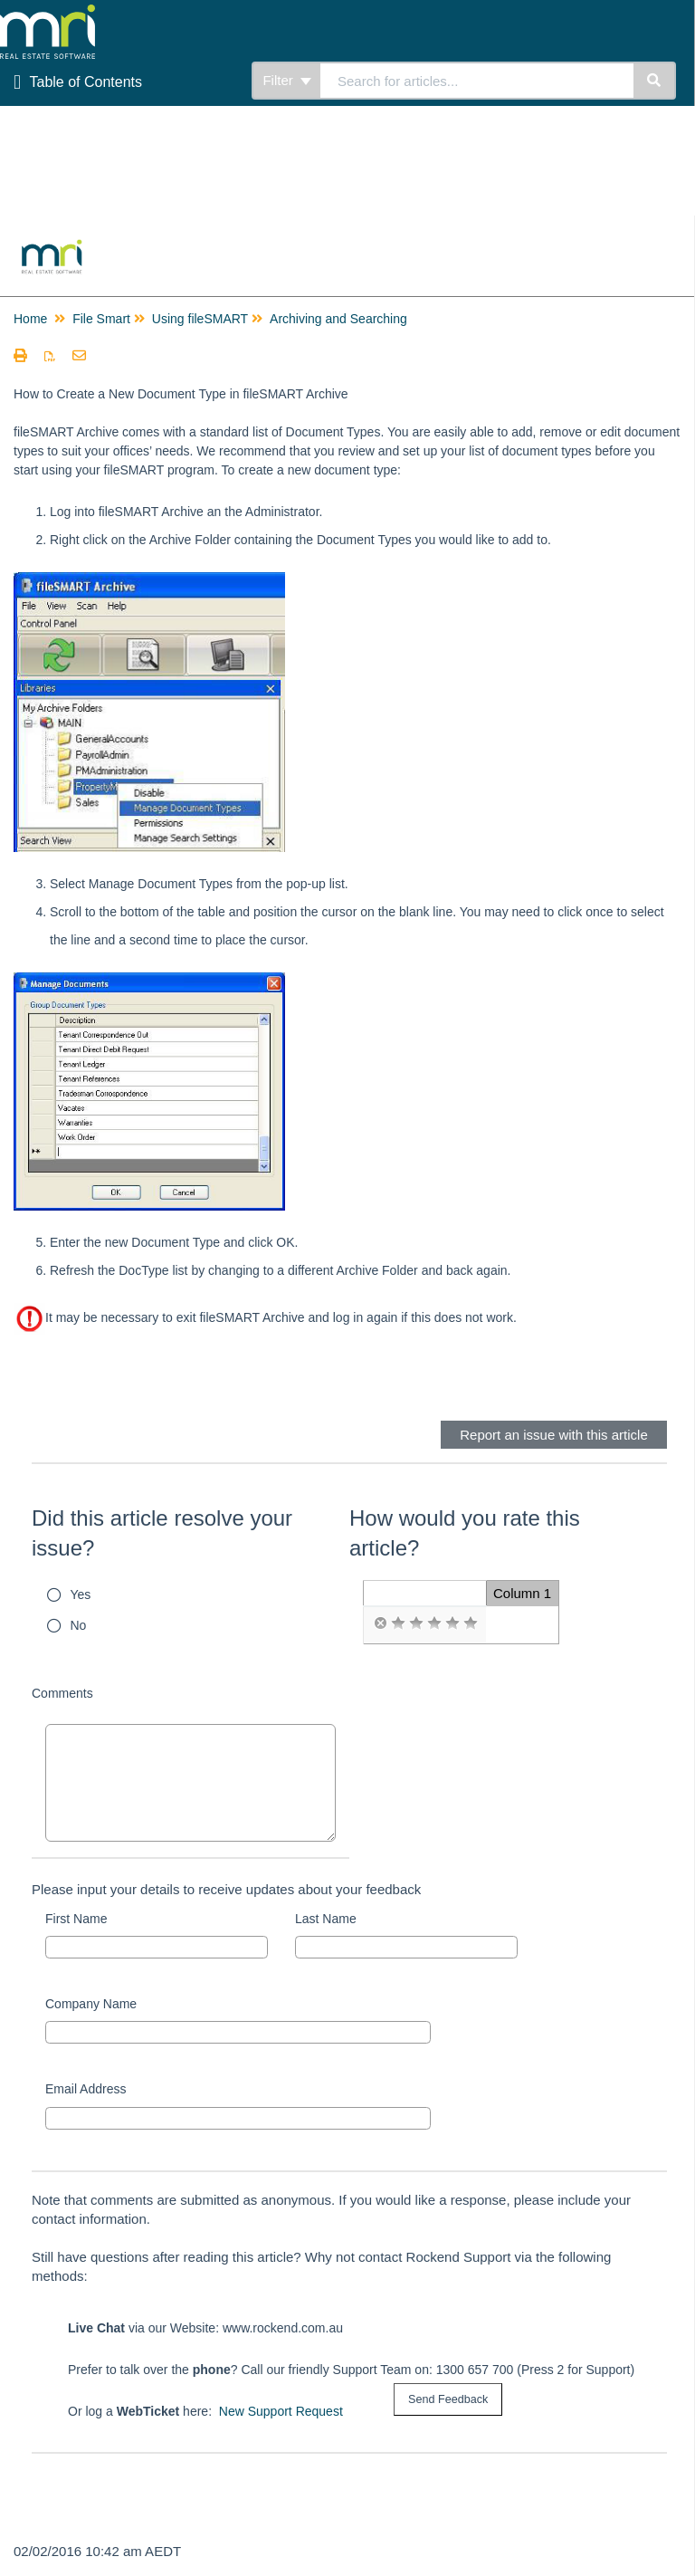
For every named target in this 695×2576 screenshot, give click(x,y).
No (79, 1625)
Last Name (326, 1918)
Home (30, 318)
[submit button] (448, 2400)
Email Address (85, 2089)
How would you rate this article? (464, 1533)
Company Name (91, 2004)
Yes (81, 1594)
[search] (477, 81)
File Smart (101, 318)
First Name (76, 1918)
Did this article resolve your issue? (162, 1533)
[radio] (380, 1623)
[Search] (654, 81)
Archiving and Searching (338, 318)
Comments (62, 1693)
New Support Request (281, 2411)
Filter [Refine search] (286, 80)
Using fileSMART (200, 318)
